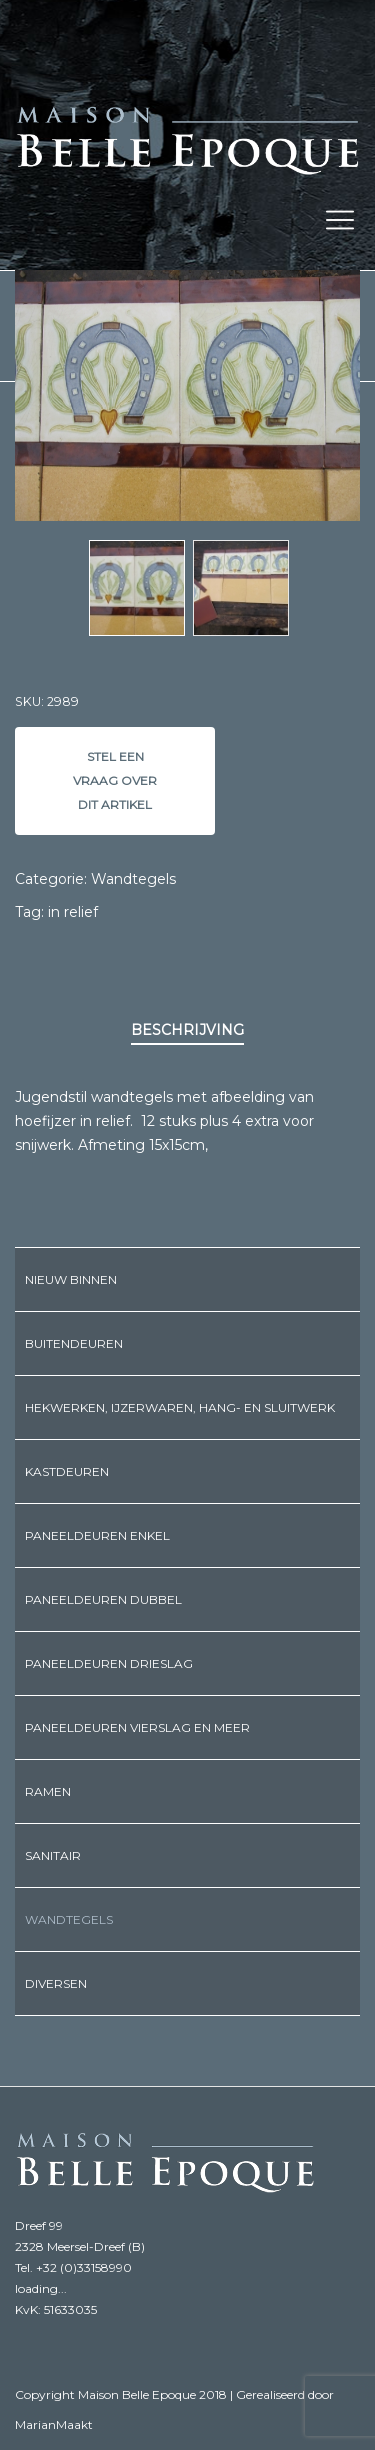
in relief (73, 912)
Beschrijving (187, 1030)
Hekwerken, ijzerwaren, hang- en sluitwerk (180, 1407)
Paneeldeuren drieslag (109, 1663)
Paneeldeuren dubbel (103, 1599)
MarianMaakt (54, 2424)
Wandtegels (133, 879)
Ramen (48, 1791)
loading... (41, 2288)
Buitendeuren (74, 1343)
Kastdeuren (67, 1471)
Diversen (56, 1983)
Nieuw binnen (71, 1279)
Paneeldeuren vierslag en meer (137, 1727)
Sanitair (53, 1855)
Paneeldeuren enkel (97, 1535)
